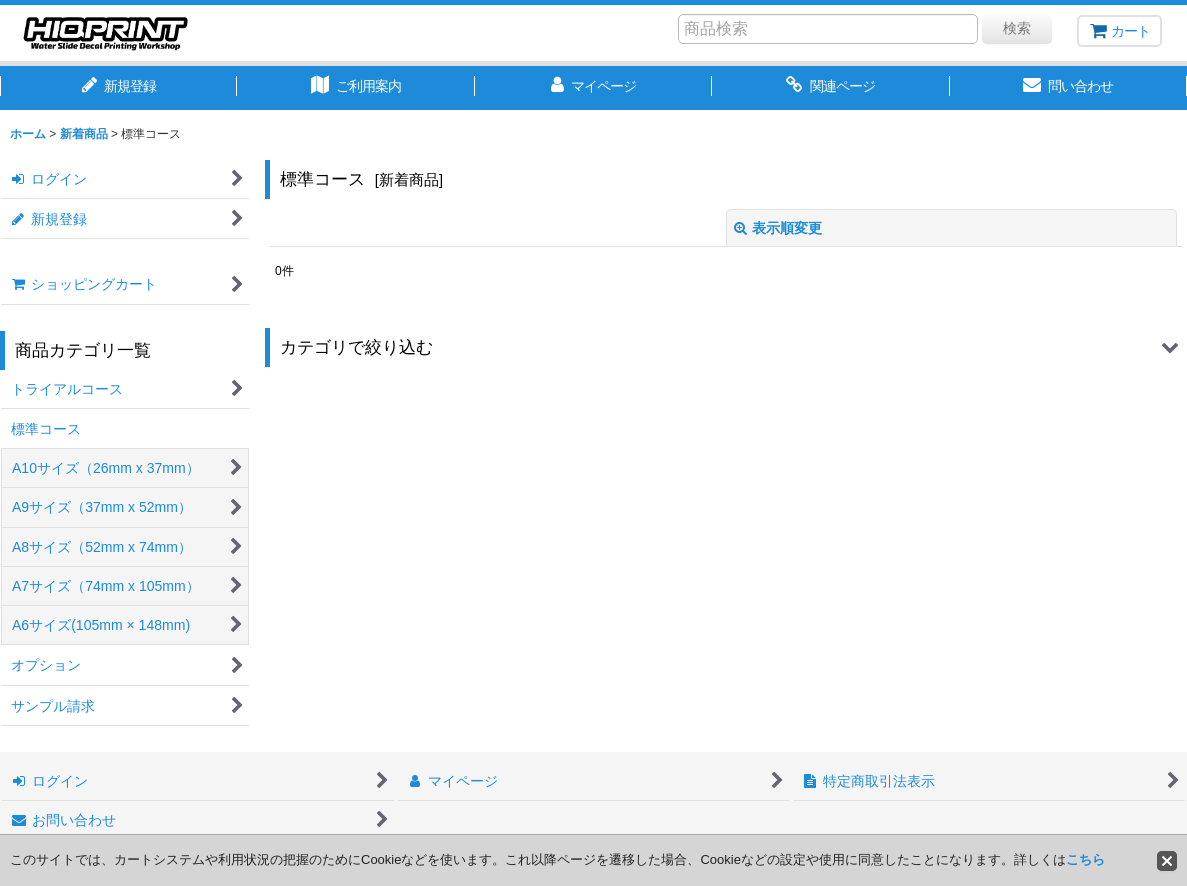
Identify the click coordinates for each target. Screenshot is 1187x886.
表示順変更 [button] (778, 228)
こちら (1085, 859)
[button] (726, 347)
